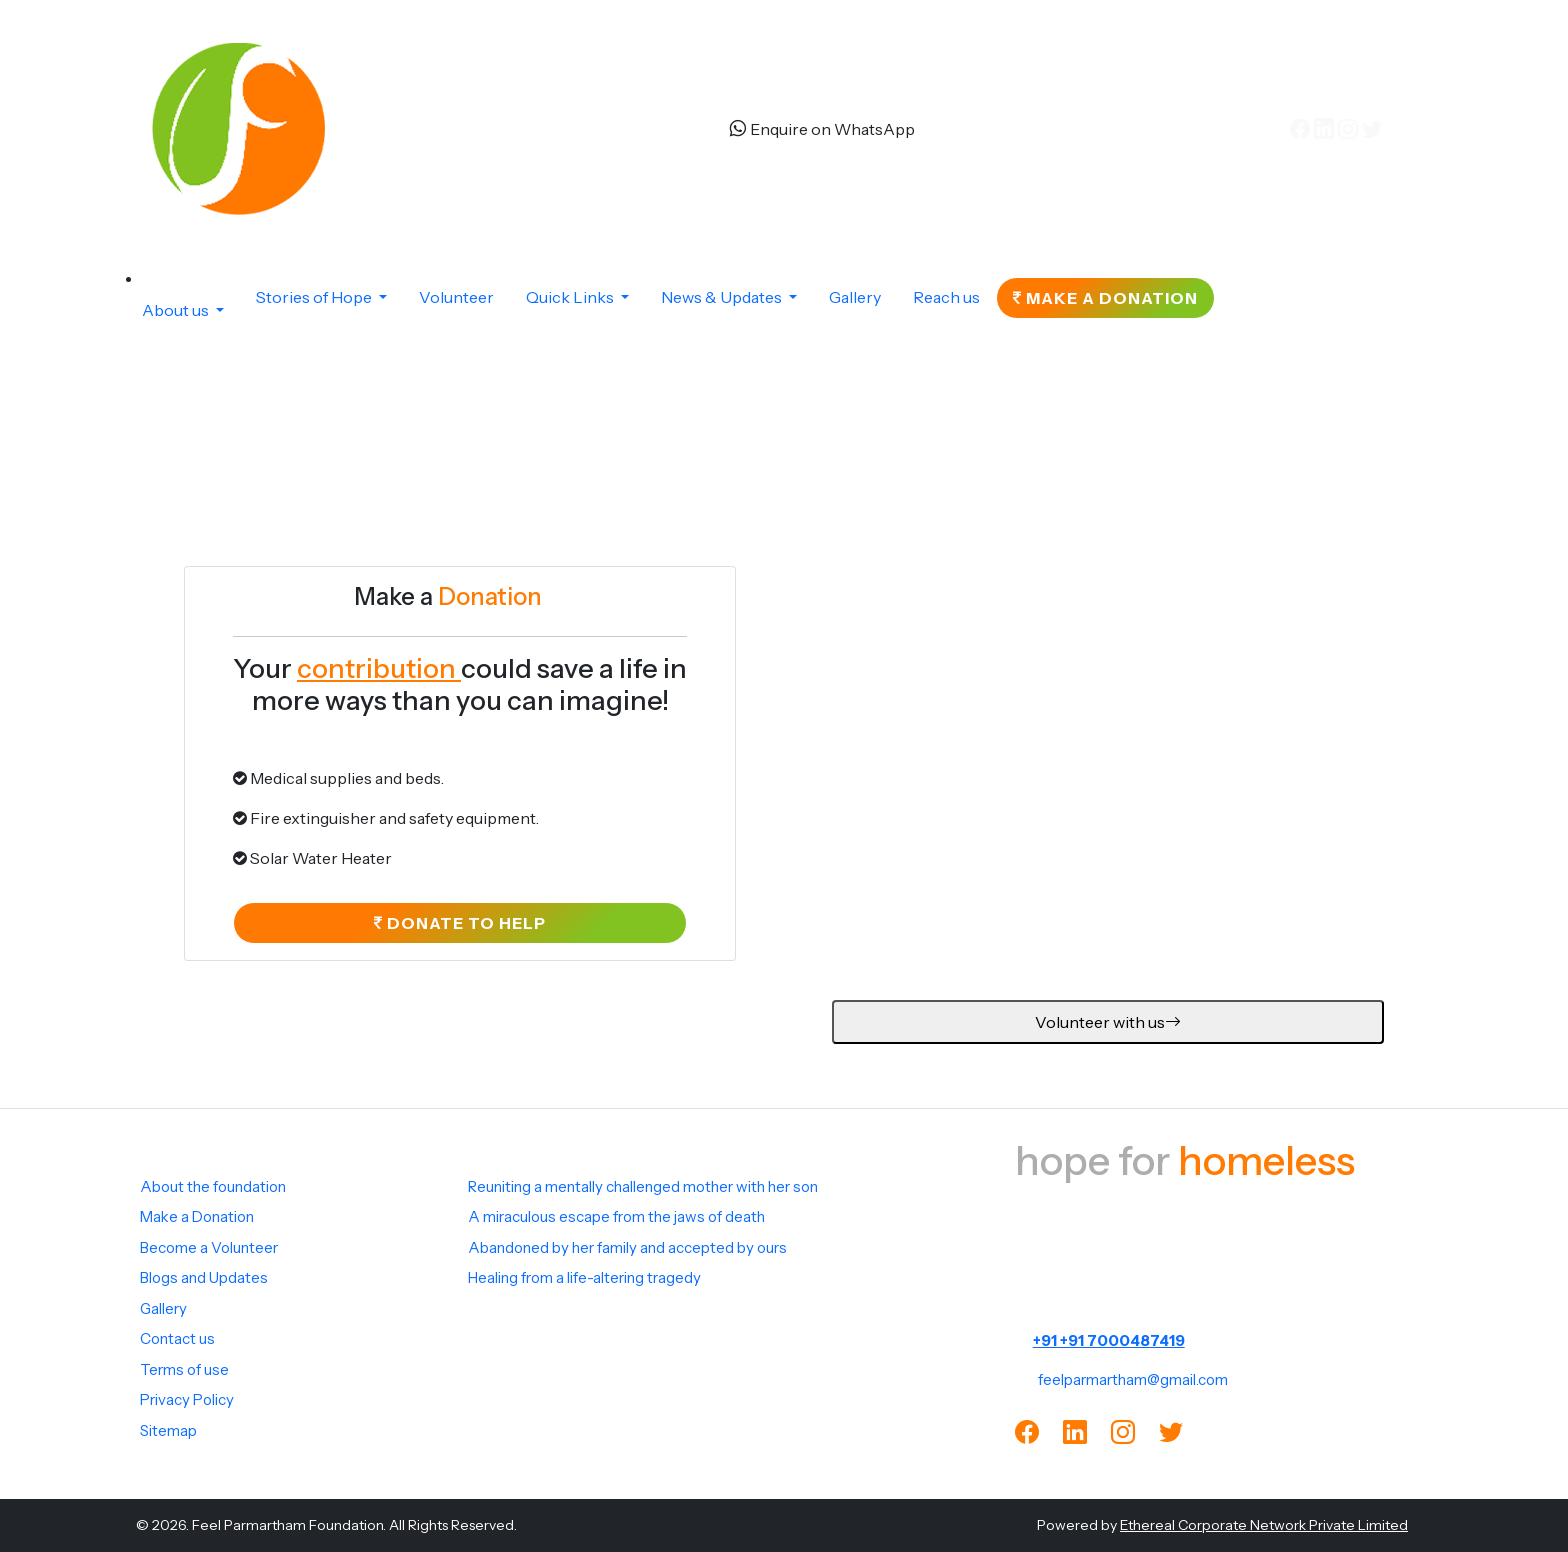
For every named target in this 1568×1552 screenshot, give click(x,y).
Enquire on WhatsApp (822, 129)
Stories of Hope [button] (315, 297)
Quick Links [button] (571, 297)
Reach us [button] (946, 297)
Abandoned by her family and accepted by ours (627, 1247)
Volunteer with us (1108, 1029)
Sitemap (168, 1430)
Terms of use (184, 1369)
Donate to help (460, 930)
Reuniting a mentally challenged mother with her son (643, 1186)
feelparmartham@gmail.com (1133, 1379)
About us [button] (177, 310)
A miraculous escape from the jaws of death (616, 1216)
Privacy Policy (187, 1399)
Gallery (163, 1308)
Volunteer (456, 297)
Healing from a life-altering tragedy (584, 1277)
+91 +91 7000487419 (1109, 1340)
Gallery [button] (855, 297)
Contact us (177, 1338)
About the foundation (213, 1186)
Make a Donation (197, 1216)
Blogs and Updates (204, 1277)
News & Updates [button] (723, 297)
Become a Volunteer (209, 1247)
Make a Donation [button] (1105, 298)
